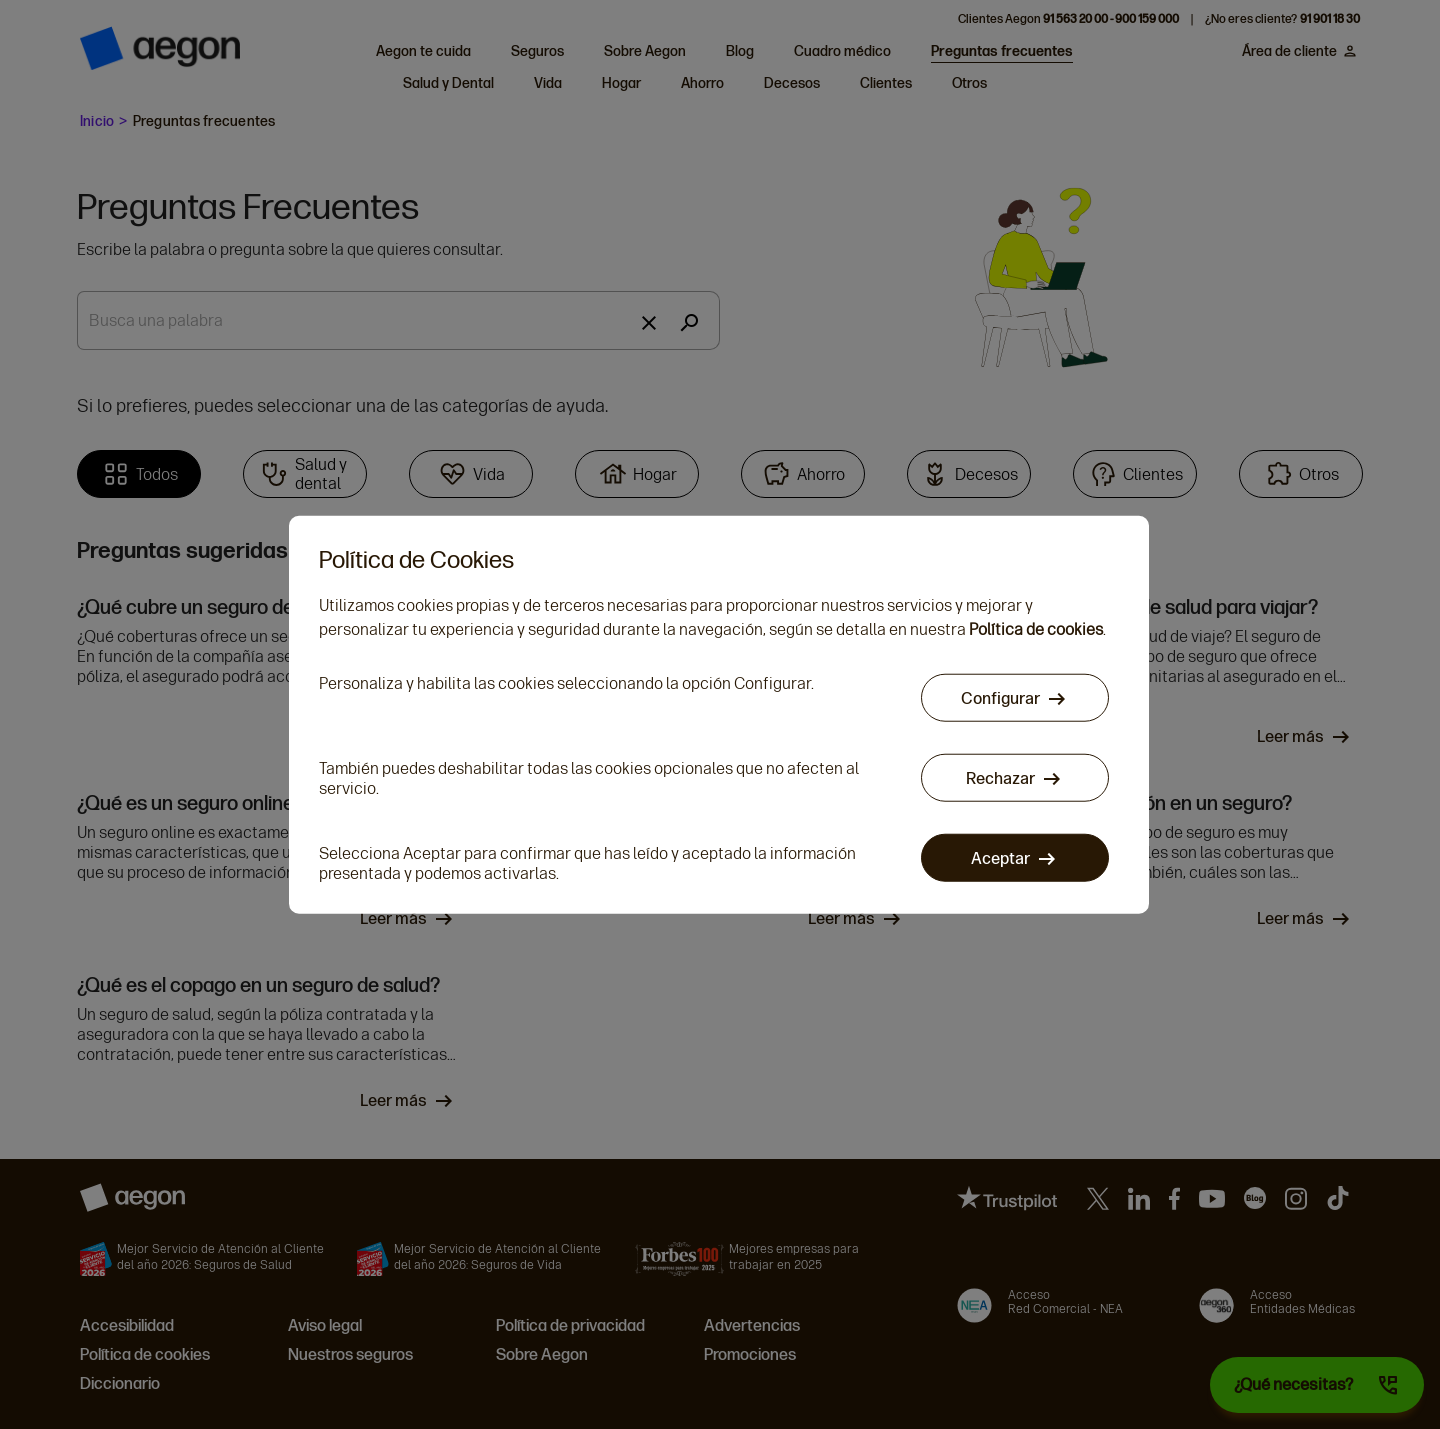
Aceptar (1001, 859)
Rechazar (1001, 779)
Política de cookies (1036, 630)
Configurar (1001, 699)
